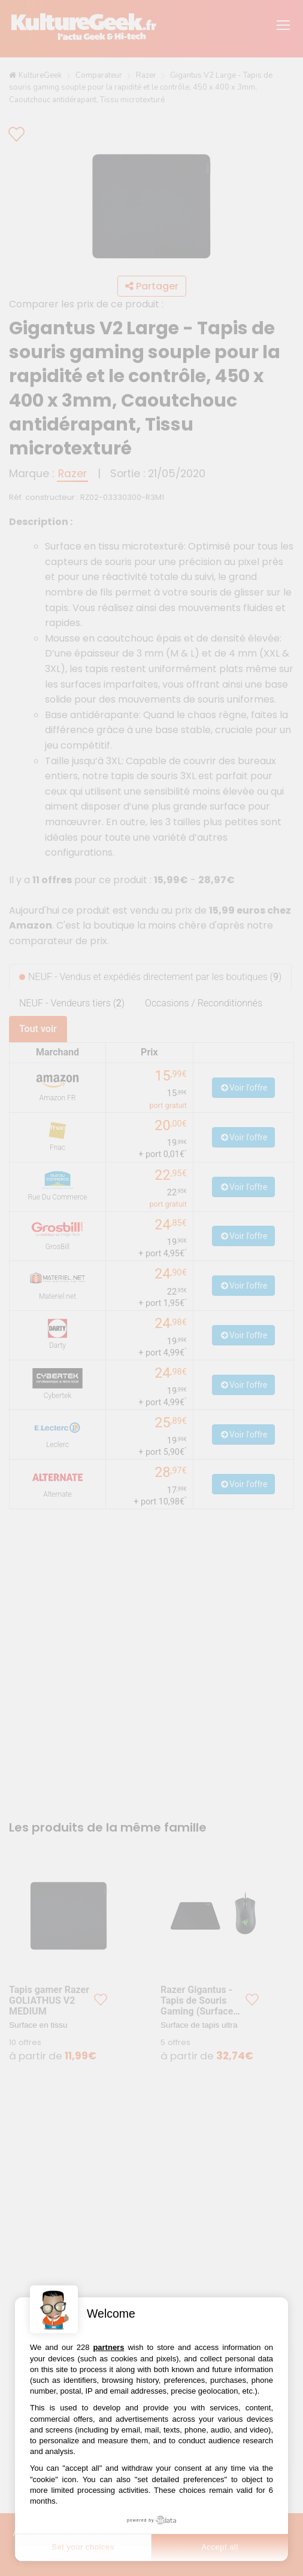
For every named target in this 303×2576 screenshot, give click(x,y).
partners (108, 2347)
